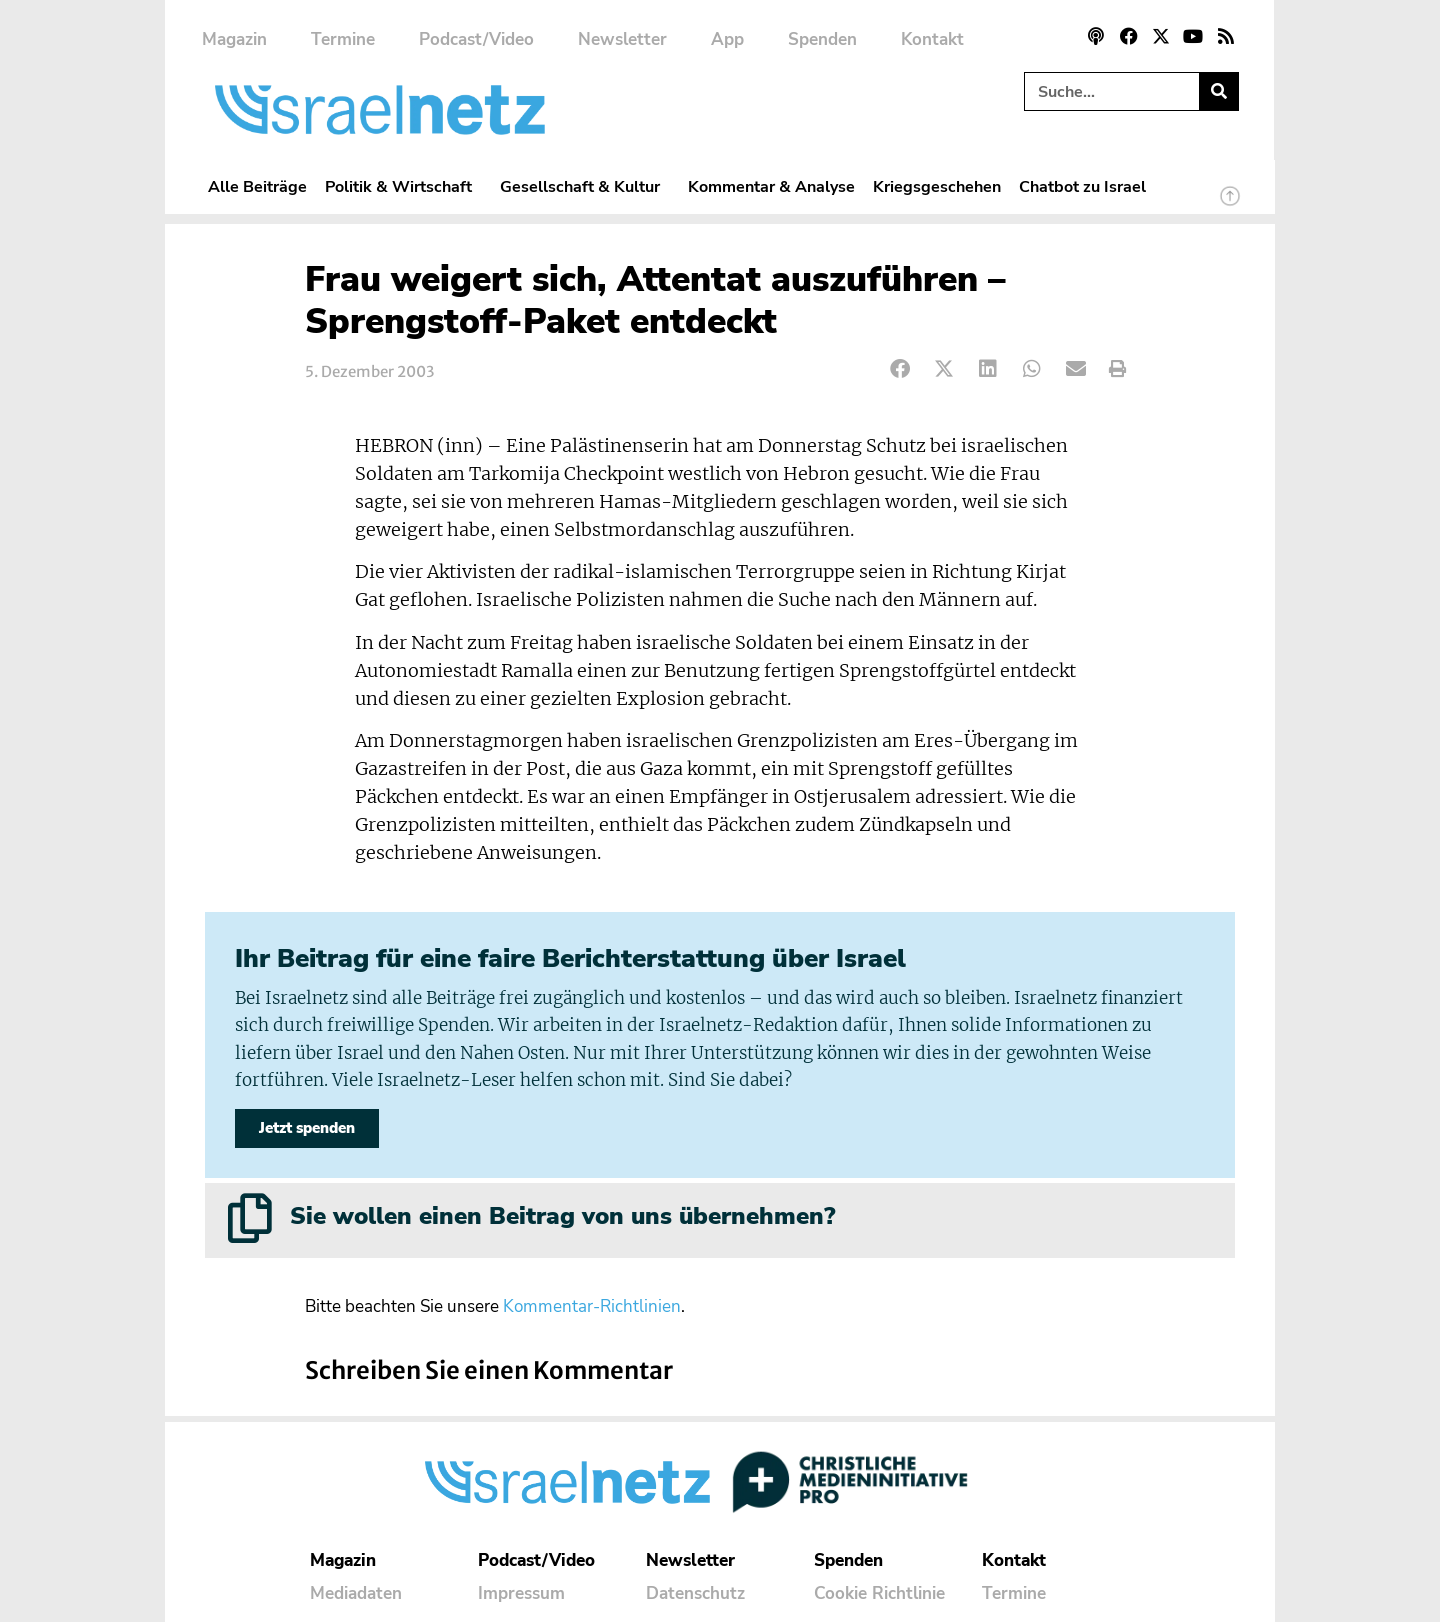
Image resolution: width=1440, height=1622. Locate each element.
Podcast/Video (476, 39)
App (727, 39)
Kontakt (932, 39)
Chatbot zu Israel (1082, 186)
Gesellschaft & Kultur (585, 186)
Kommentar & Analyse (771, 186)
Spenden (822, 39)
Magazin (234, 39)
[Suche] (1218, 91)
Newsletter (622, 39)
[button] (900, 369)
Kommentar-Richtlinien (592, 1306)
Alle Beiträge (257, 186)
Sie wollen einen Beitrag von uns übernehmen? (562, 1216)
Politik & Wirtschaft (403, 186)
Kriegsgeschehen (937, 186)
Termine (343, 39)
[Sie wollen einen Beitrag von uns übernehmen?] (250, 1218)
